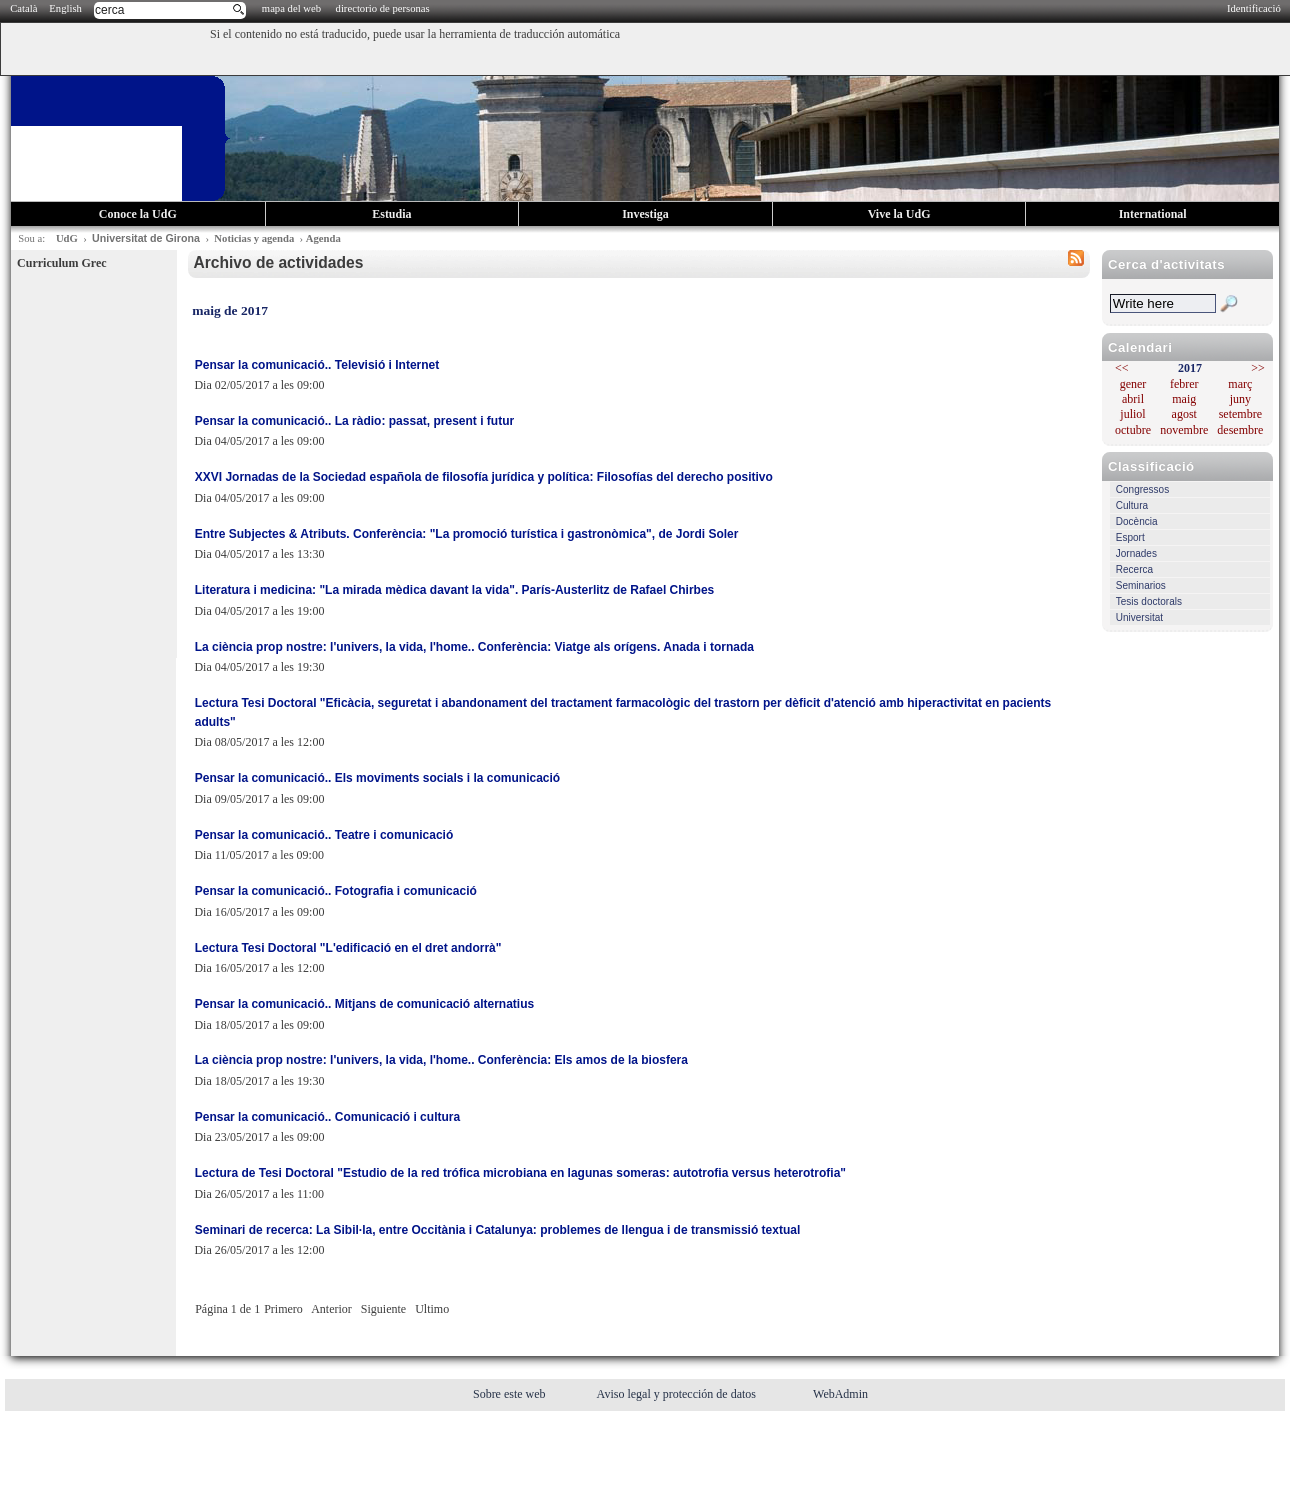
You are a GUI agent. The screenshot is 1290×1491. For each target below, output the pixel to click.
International (1153, 214)
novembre (1184, 430)
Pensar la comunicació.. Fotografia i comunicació (336, 891)
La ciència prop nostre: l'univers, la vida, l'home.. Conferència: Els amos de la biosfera (441, 1060)
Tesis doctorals (1149, 601)
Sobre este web (511, 1394)
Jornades (1136, 553)
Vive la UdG (899, 214)
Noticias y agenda (254, 238)
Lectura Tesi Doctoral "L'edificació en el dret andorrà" (348, 948)
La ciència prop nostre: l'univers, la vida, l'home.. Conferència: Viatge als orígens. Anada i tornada (474, 647)
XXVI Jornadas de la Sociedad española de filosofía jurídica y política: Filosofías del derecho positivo (484, 477)
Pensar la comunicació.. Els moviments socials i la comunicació (377, 778)
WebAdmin (840, 1394)
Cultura (1132, 505)
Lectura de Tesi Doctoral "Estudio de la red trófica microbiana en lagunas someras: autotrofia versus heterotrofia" (520, 1173)
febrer (1184, 384)
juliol (1132, 414)
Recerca (1134, 569)
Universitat (1139, 617)
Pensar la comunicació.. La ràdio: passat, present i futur (354, 421)
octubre (1133, 430)
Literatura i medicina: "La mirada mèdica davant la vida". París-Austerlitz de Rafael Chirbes (455, 590)
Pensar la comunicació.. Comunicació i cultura (327, 1117)
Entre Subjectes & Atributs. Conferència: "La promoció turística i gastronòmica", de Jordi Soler (467, 534)
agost (1184, 414)
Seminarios (1141, 585)
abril (1133, 399)
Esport (1130, 537)
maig (1184, 399)
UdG (67, 238)
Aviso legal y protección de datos (678, 1394)
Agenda (323, 238)
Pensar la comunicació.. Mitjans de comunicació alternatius (364, 1004)
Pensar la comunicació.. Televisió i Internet (317, 365)
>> (1258, 368)
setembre (1240, 414)
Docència (1137, 521)
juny (1240, 399)
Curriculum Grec (61, 263)
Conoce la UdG (138, 214)
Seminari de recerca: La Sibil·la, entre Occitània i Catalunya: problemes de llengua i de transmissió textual (498, 1230)
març (1240, 384)
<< (1122, 368)
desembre (1240, 430)
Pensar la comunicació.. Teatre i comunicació (324, 835)
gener (1133, 384)
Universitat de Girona (146, 238)
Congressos (1142, 489)
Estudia (391, 214)
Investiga (645, 214)
